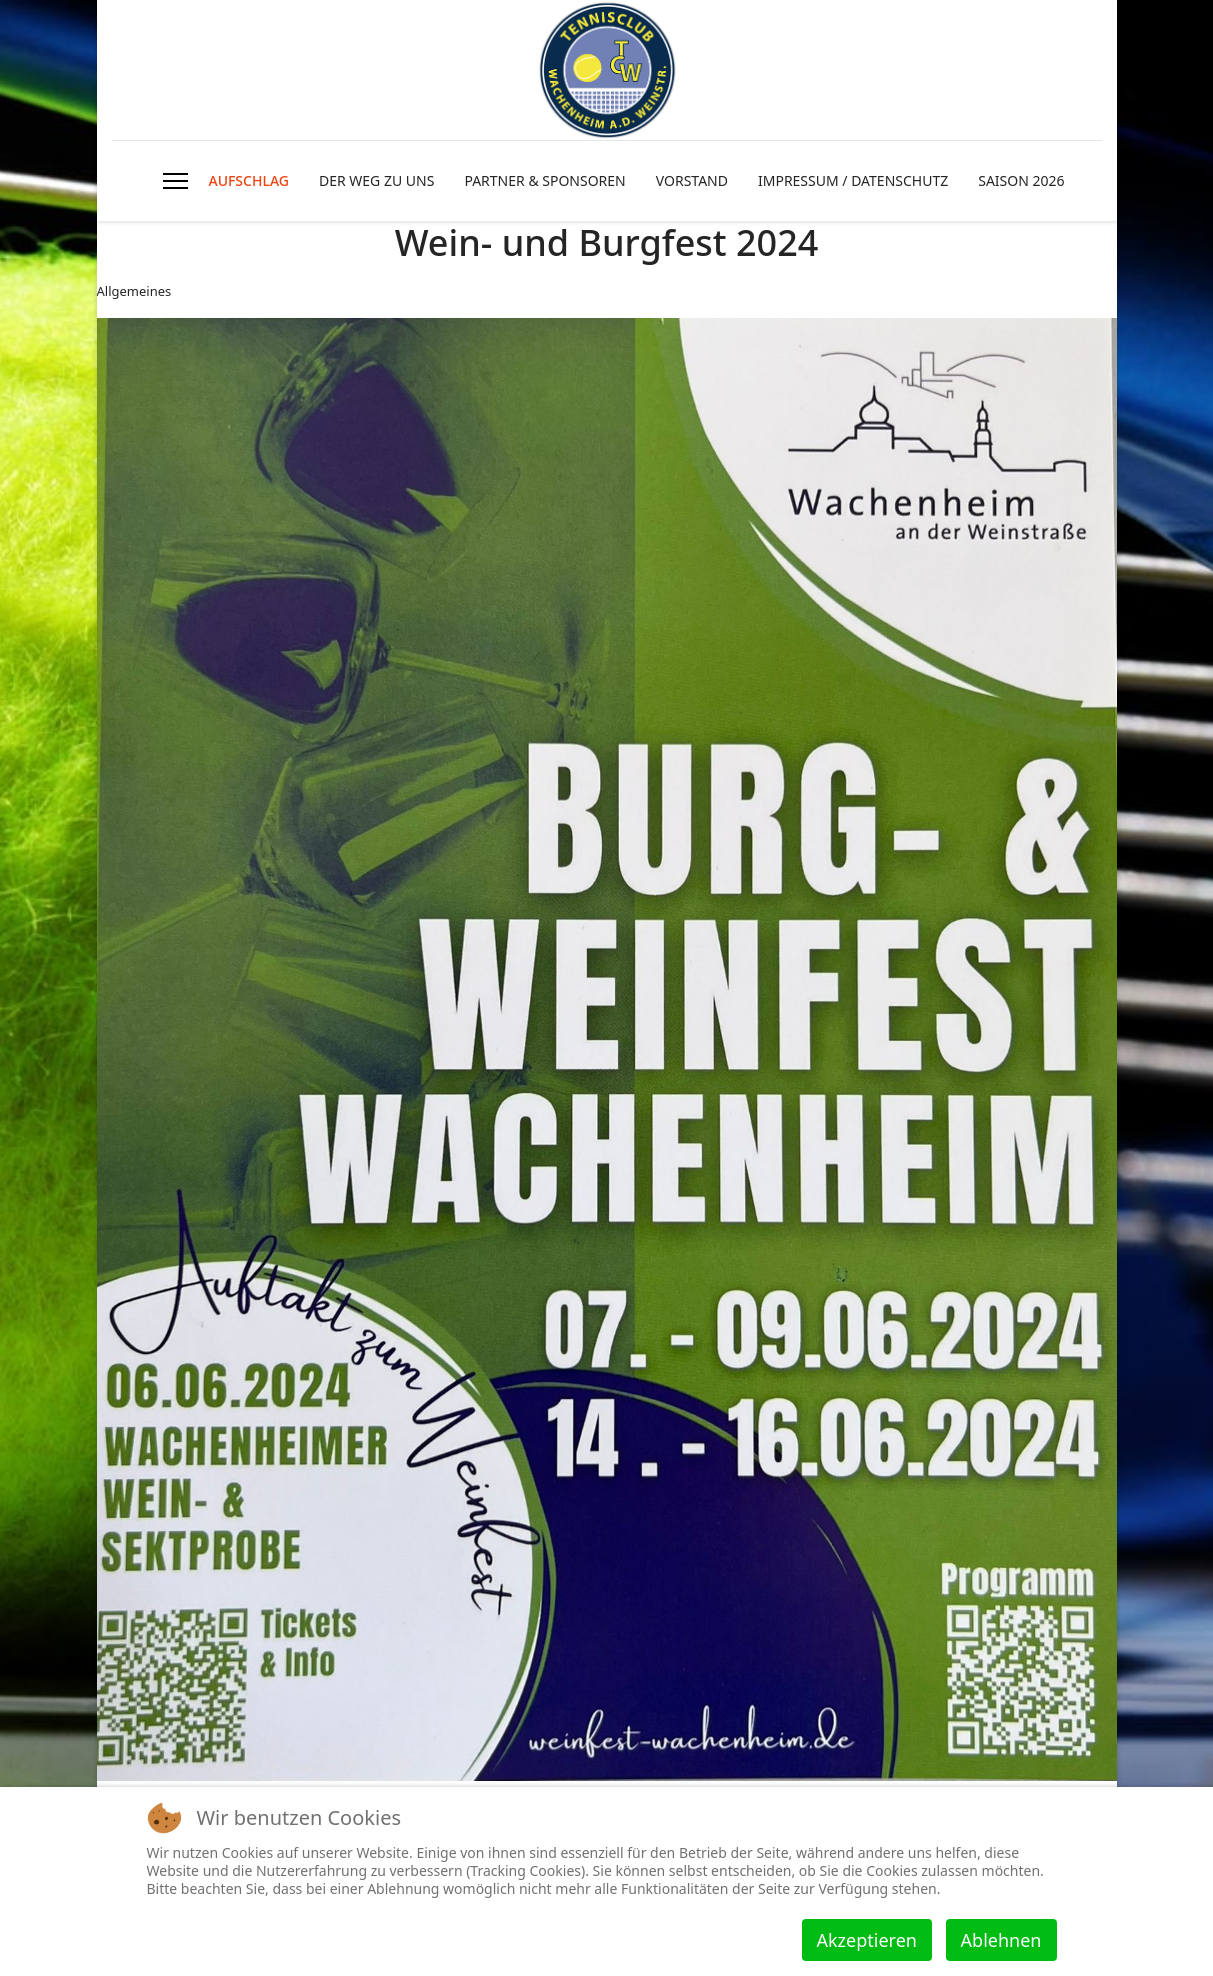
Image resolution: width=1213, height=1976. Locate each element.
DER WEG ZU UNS (376, 180)
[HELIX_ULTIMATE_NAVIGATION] (175, 181)
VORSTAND (692, 180)
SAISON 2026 (1021, 180)
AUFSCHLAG (248, 180)
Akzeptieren (867, 1940)
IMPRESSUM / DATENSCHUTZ (853, 180)
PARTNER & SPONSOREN (544, 180)
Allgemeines (134, 291)
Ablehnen (1001, 1940)
